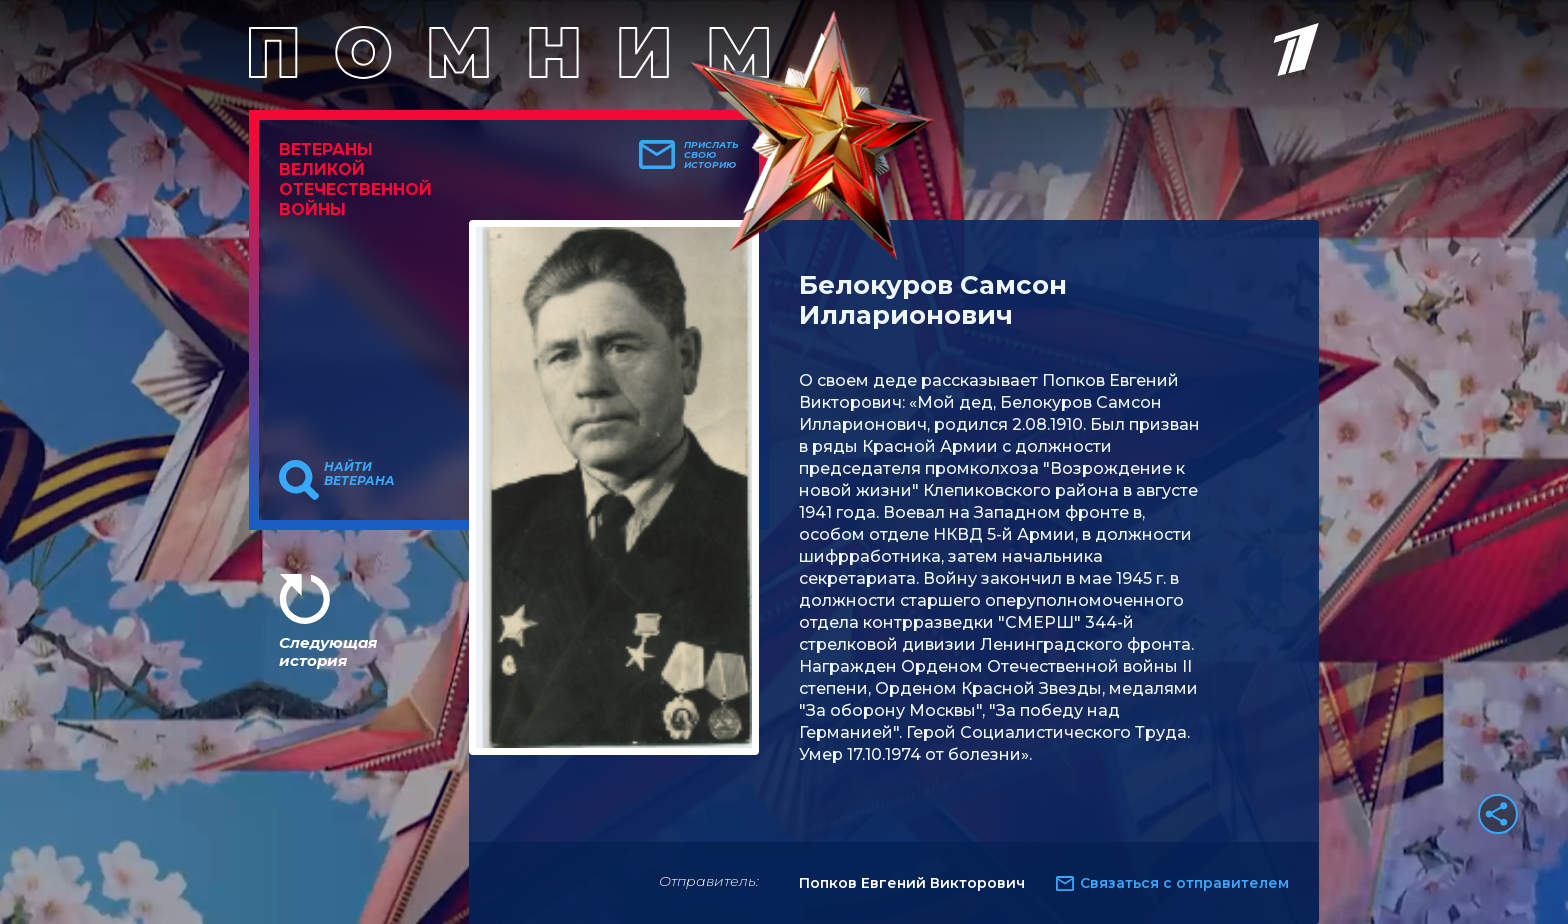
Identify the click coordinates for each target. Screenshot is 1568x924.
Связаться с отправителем (1184, 883)
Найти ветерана (359, 474)
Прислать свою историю (711, 155)
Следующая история (328, 651)
